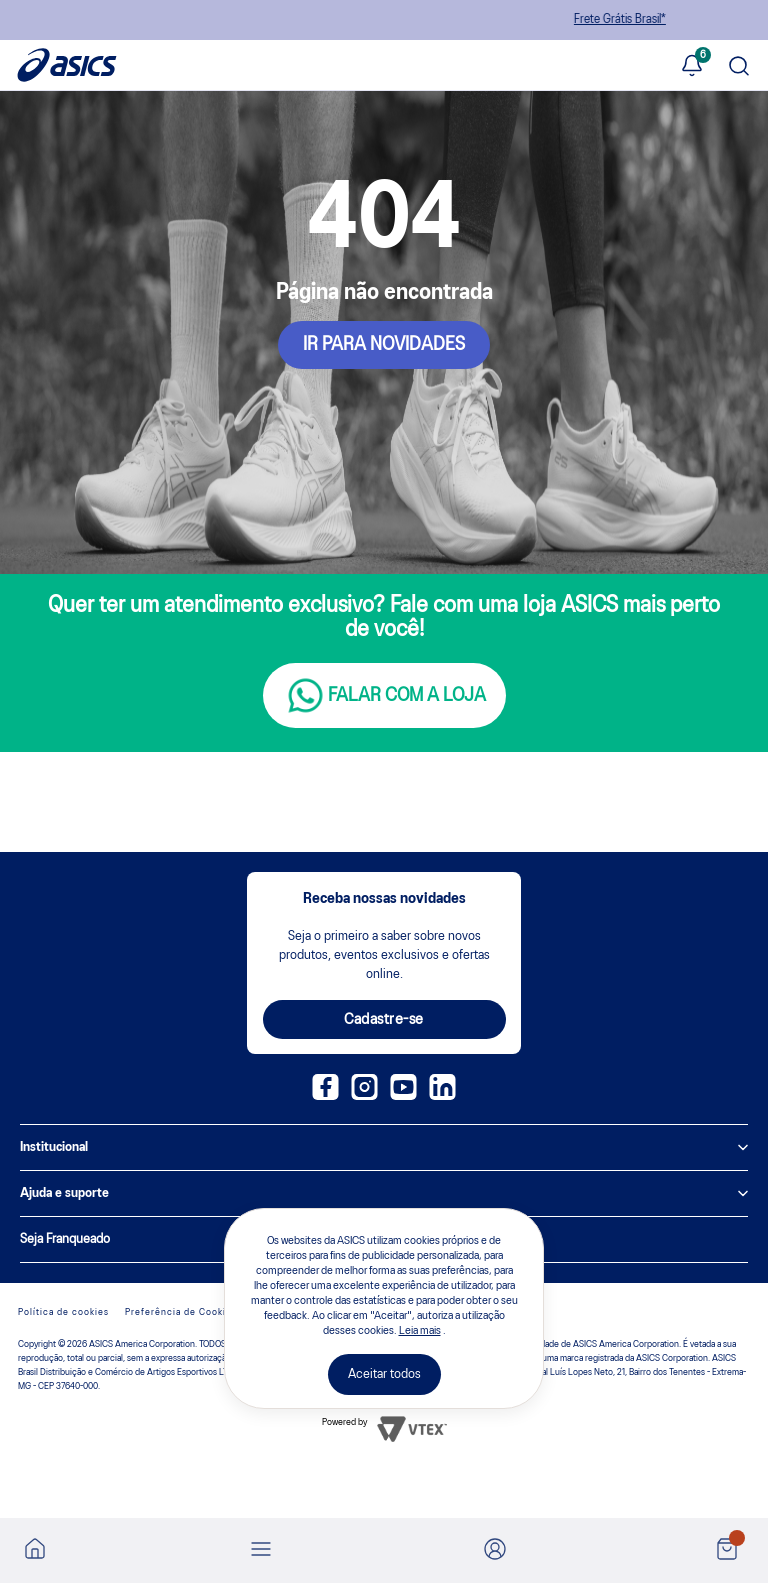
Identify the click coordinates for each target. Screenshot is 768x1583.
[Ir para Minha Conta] (495, 1550)
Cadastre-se (384, 1020)
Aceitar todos (384, 1374)
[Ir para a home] (35, 1555)
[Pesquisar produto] (739, 67)
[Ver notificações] (692, 67)
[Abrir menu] (261, 1550)
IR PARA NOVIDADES (384, 345)
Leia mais (420, 1331)
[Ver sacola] (727, 1550)
